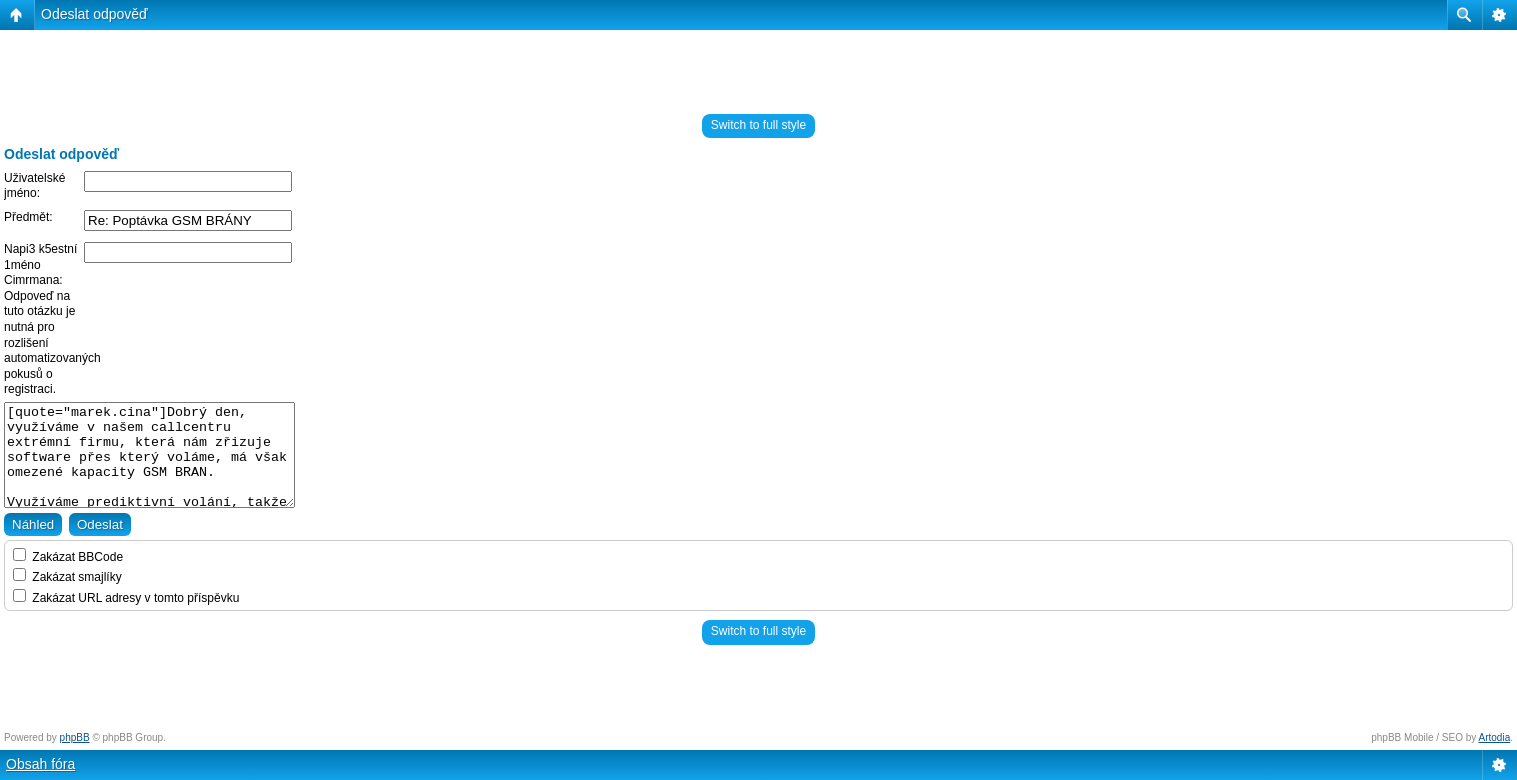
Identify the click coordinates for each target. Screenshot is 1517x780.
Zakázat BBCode (68, 557)
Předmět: (28, 217)
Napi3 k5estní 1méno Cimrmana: (40, 264)
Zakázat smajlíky (67, 577)
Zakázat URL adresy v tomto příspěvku (126, 598)
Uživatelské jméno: (34, 186)
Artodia (1495, 737)
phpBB (75, 737)
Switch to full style (758, 125)
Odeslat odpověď (94, 14)
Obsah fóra (40, 764)
